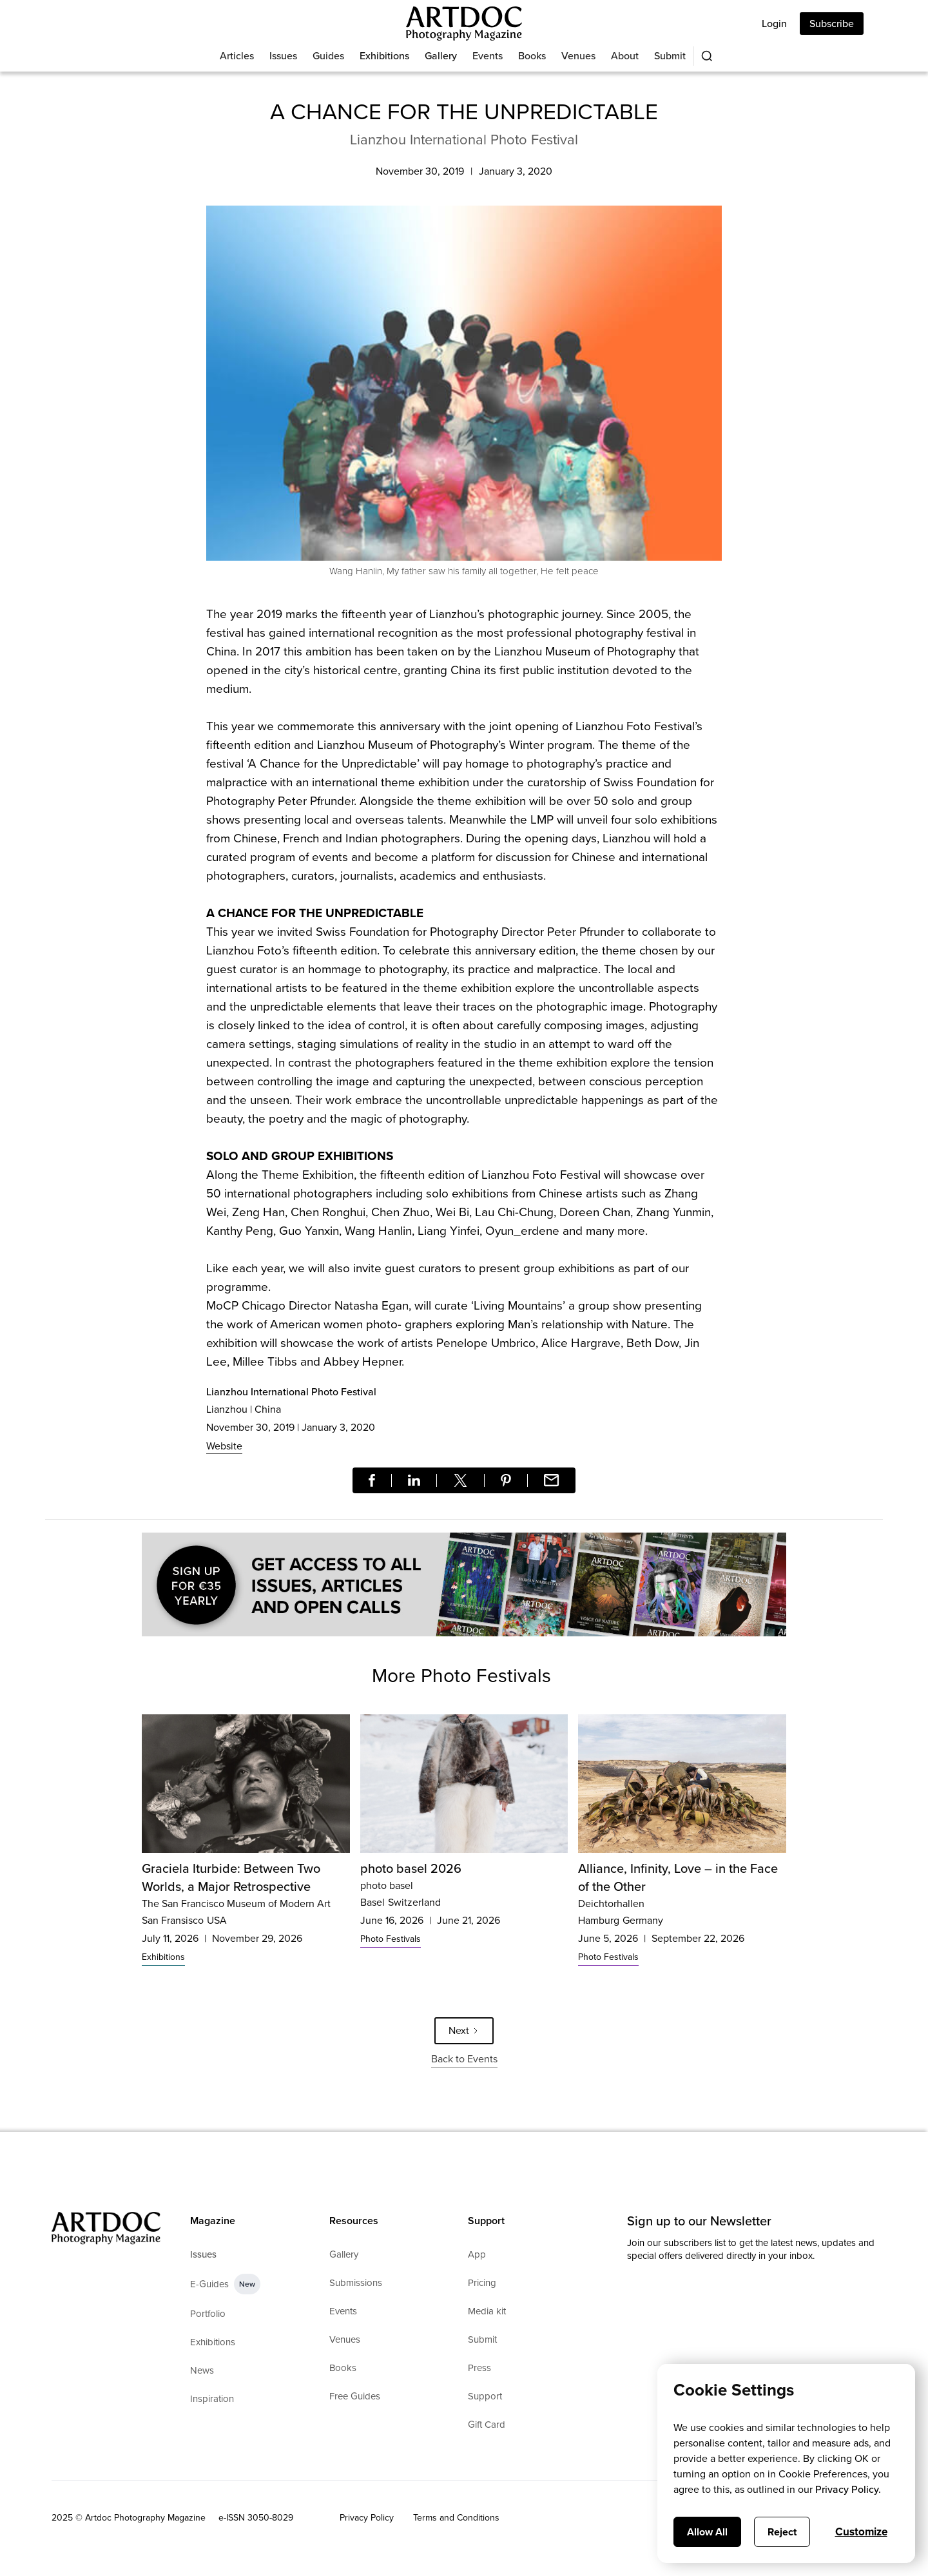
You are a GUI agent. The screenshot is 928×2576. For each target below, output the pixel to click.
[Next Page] (464, 2030)
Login (774, 23)
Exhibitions (384, 55)
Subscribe (831, 23)
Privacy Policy (367, 2517)
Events (487, 55)
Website (224, 1445)
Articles (237, 55)
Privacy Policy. (848, 2489)
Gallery (441, 55)
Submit (670, 55)
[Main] (464, 23)
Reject (782, 2531)
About (625, 55)
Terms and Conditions (456, 2517)
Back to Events (464, 2058)
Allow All (707, 2531)
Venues (578, 55)
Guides (328, 55)
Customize (861, 2532)
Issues (283, 55)
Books (532, 55)
